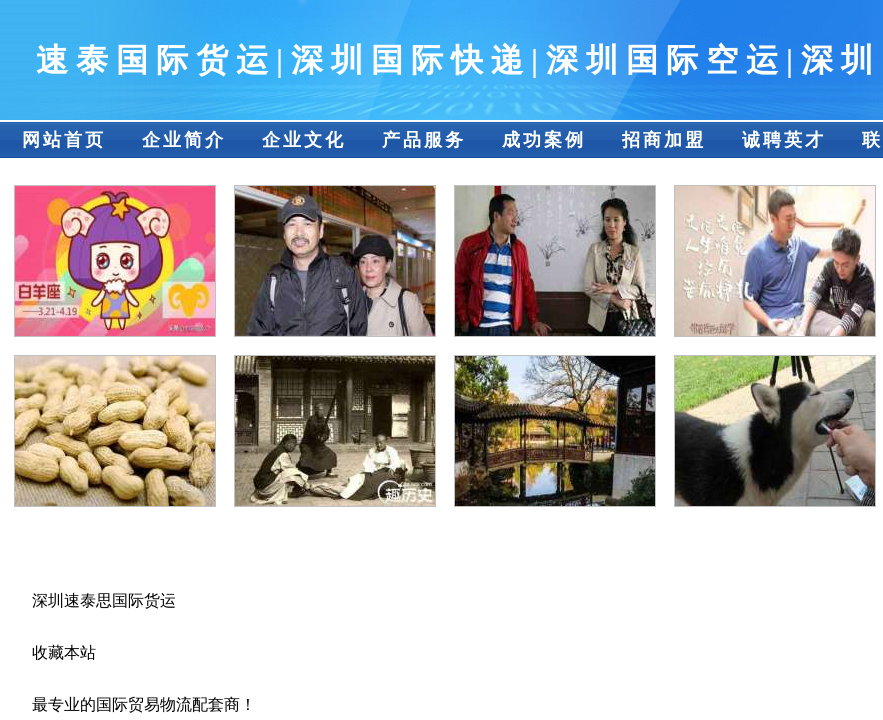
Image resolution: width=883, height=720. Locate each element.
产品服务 (424, 140)
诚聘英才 (784, 140)
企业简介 (184, 140)
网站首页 (64, 140)
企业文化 (304, 140)
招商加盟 (664, 140)
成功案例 (544, 140)
